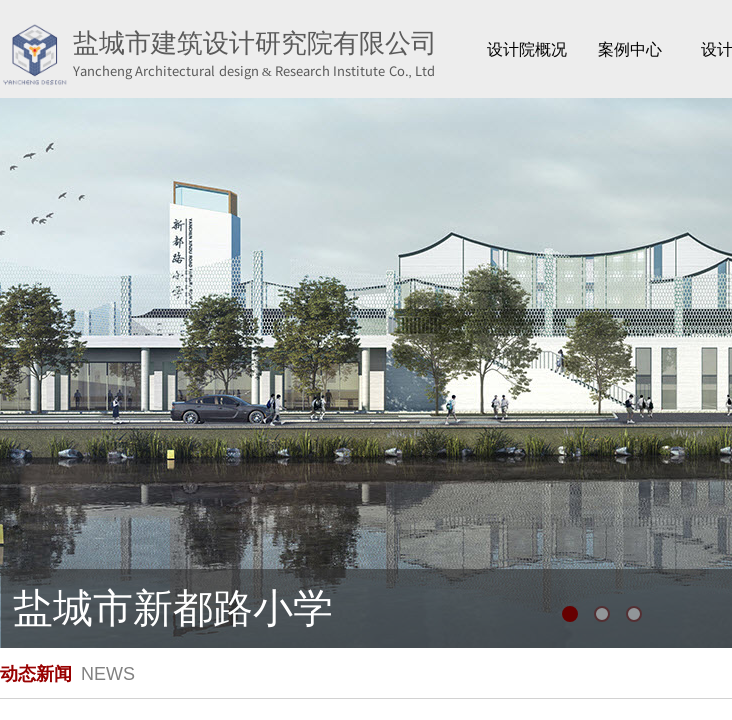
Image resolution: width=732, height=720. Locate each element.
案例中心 (630, 49)
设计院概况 (527, 49)
